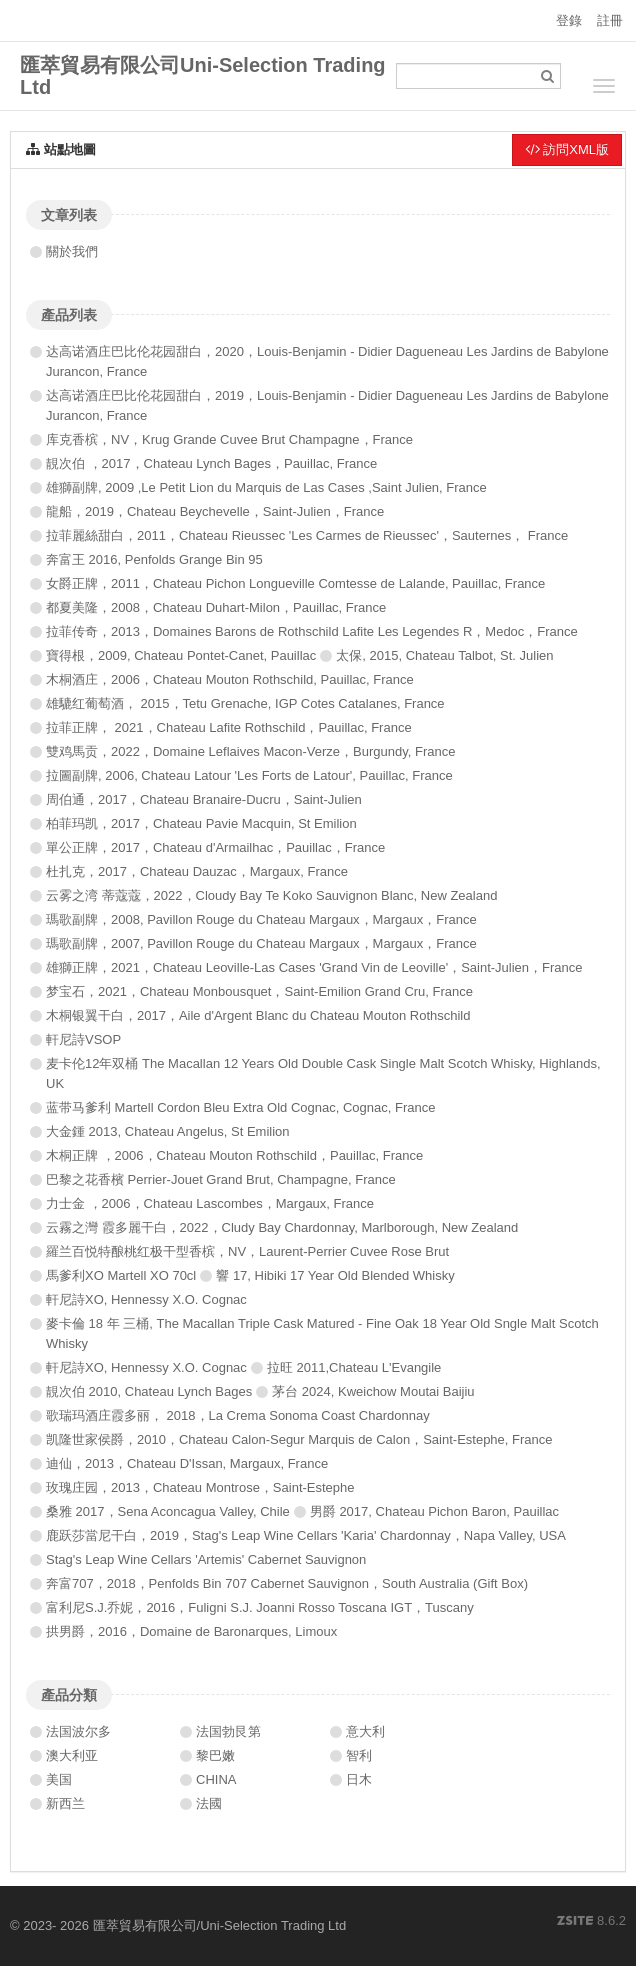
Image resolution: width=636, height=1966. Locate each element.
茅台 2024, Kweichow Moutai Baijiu (373, 1391)
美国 (59, 1779)
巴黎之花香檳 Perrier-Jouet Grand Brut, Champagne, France (221, 1179)
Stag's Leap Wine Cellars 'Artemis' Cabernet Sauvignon (206, 1559)
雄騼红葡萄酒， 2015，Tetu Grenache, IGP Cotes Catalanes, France (245, 703)
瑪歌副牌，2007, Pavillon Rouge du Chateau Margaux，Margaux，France (261, 943)
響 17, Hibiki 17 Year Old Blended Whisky (335, 1275)
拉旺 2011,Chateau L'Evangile (354, 1367)
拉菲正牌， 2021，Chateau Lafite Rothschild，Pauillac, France (229, 727)
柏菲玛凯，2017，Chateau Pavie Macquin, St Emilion (201, 823)
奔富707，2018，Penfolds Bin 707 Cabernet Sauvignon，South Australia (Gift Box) (287, 1583)
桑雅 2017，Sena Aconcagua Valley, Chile (168, 1511)
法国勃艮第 (228, 1731)
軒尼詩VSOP (83, 1039)
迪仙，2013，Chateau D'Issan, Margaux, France (187, 1463)
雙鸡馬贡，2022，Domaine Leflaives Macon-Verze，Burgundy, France (250, 751)
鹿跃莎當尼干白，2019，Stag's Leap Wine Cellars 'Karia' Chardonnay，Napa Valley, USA (306, 1535)
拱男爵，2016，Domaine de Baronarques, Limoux (191, 1631)
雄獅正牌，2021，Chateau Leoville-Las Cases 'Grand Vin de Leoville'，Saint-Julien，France (314, 967)
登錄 (569, 20)
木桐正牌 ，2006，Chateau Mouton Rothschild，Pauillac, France (234, 1155)
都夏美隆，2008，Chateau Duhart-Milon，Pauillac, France (216, 607)
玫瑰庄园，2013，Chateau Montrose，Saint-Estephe (200, 1487)
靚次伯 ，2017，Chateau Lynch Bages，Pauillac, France (211, 463)
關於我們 (72, 251)
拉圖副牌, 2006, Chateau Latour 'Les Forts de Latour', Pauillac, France (249, 775)
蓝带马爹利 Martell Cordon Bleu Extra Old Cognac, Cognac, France (240, 1107)
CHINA (216, 1779)
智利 (359, 1755)
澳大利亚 (72, 1755)
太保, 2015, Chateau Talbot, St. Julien (444, 655)
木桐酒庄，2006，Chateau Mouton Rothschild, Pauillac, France (230, 679)
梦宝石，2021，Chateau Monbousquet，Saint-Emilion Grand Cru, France (259, 991)
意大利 (365, 1731)
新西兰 (65, 1803)
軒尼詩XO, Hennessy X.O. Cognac (146, 1299)
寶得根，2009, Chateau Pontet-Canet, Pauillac (181, 655)
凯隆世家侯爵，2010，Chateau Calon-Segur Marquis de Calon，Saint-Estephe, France (299, 1439)
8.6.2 (591, 1922)
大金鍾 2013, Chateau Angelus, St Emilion (168, 1131)
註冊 (610, 20)
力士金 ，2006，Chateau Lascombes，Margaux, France (210, 1203)
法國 (209, 1803)
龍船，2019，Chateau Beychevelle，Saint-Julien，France (215, 511)
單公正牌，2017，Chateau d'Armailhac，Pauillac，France (215, 847)
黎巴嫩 (215, 1755)
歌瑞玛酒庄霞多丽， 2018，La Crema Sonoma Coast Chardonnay (238, 1415)
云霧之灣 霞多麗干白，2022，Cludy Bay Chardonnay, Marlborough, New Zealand (282, 1227)
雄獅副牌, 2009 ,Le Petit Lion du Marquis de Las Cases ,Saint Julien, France (266, 487)
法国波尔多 (78, 1731)
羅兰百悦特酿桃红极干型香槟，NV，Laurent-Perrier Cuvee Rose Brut (247, 1251)
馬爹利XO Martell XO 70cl (121, 1275)
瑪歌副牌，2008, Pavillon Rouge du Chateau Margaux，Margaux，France (261, 919)
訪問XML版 (567, 149)
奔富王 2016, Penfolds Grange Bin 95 (154, 559)
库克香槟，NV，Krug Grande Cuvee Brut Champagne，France (229, 439)
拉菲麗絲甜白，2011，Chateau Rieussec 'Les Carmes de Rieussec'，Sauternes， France (307, 535)
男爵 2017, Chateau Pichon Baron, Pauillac (434, 1511)
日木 (359, 1779)
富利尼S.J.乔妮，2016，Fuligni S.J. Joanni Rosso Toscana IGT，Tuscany (260, 1607)
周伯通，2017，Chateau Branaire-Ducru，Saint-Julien (204, 799)
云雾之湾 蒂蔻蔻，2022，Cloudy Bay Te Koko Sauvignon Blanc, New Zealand (271, 895)
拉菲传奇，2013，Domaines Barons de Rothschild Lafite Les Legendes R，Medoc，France (312, 631)
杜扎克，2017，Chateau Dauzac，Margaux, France (197, 871)
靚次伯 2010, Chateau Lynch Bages (149, 1391)
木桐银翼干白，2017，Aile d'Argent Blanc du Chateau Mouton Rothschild (258, 1015)
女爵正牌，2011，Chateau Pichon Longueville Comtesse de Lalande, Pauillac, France (295, 583)
